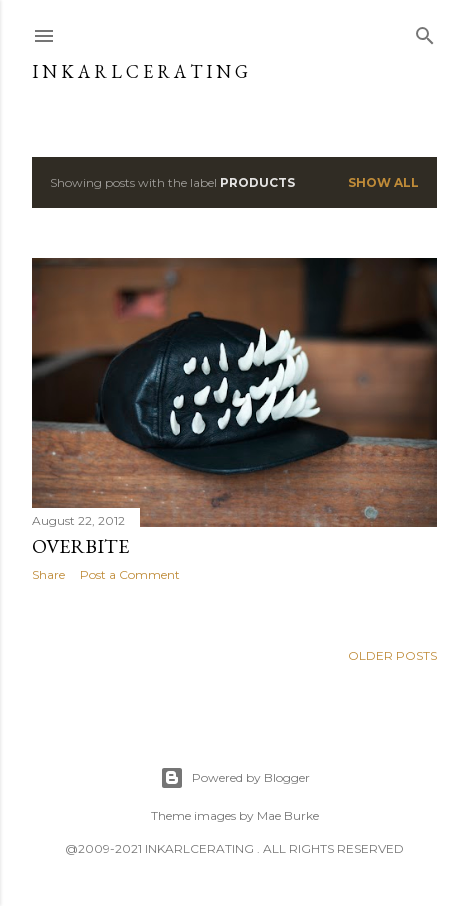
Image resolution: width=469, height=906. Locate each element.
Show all (383, 182)
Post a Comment (130, 574)
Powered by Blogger (235, 778)
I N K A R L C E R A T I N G (140, 71)
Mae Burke (288, 815)
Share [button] (48, 574)
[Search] (425, 31)
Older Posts (392, 655)
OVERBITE (80, 546)
